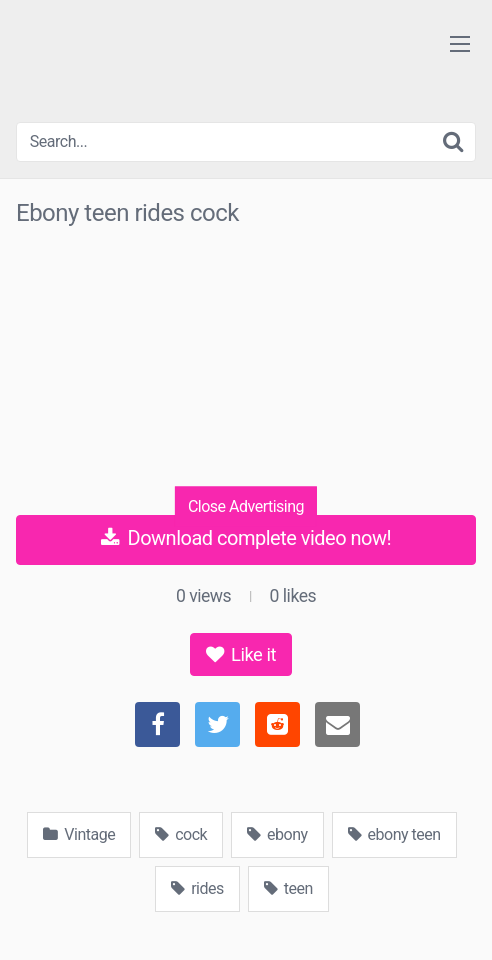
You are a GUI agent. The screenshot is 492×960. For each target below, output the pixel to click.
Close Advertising (246, 505)
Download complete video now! (246, 538)
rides (197, 888)
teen (288, 888)
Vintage (79, 834)
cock (181, 834)
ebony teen (394, 834)
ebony (277, 834)
